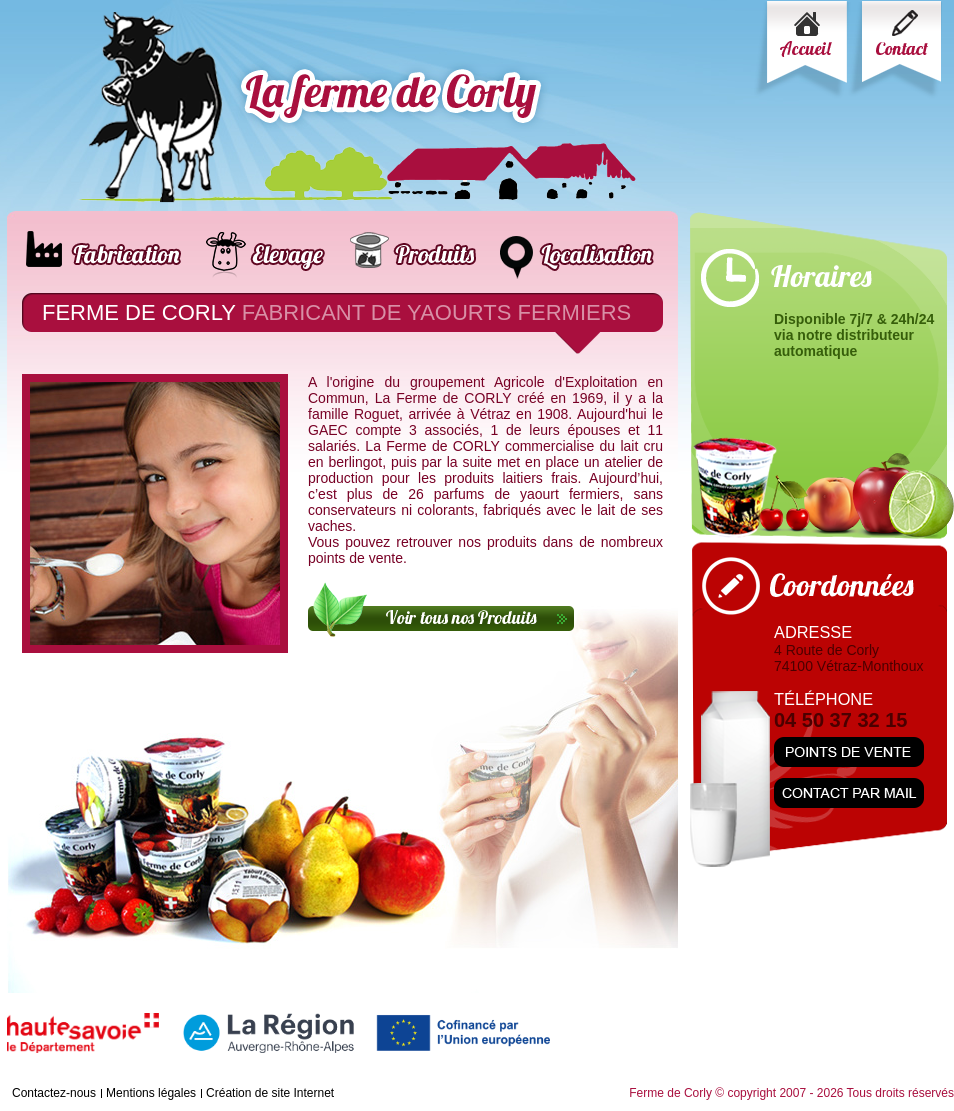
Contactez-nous (54, 1093)
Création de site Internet (270, 1093)
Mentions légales (151, 1093)
